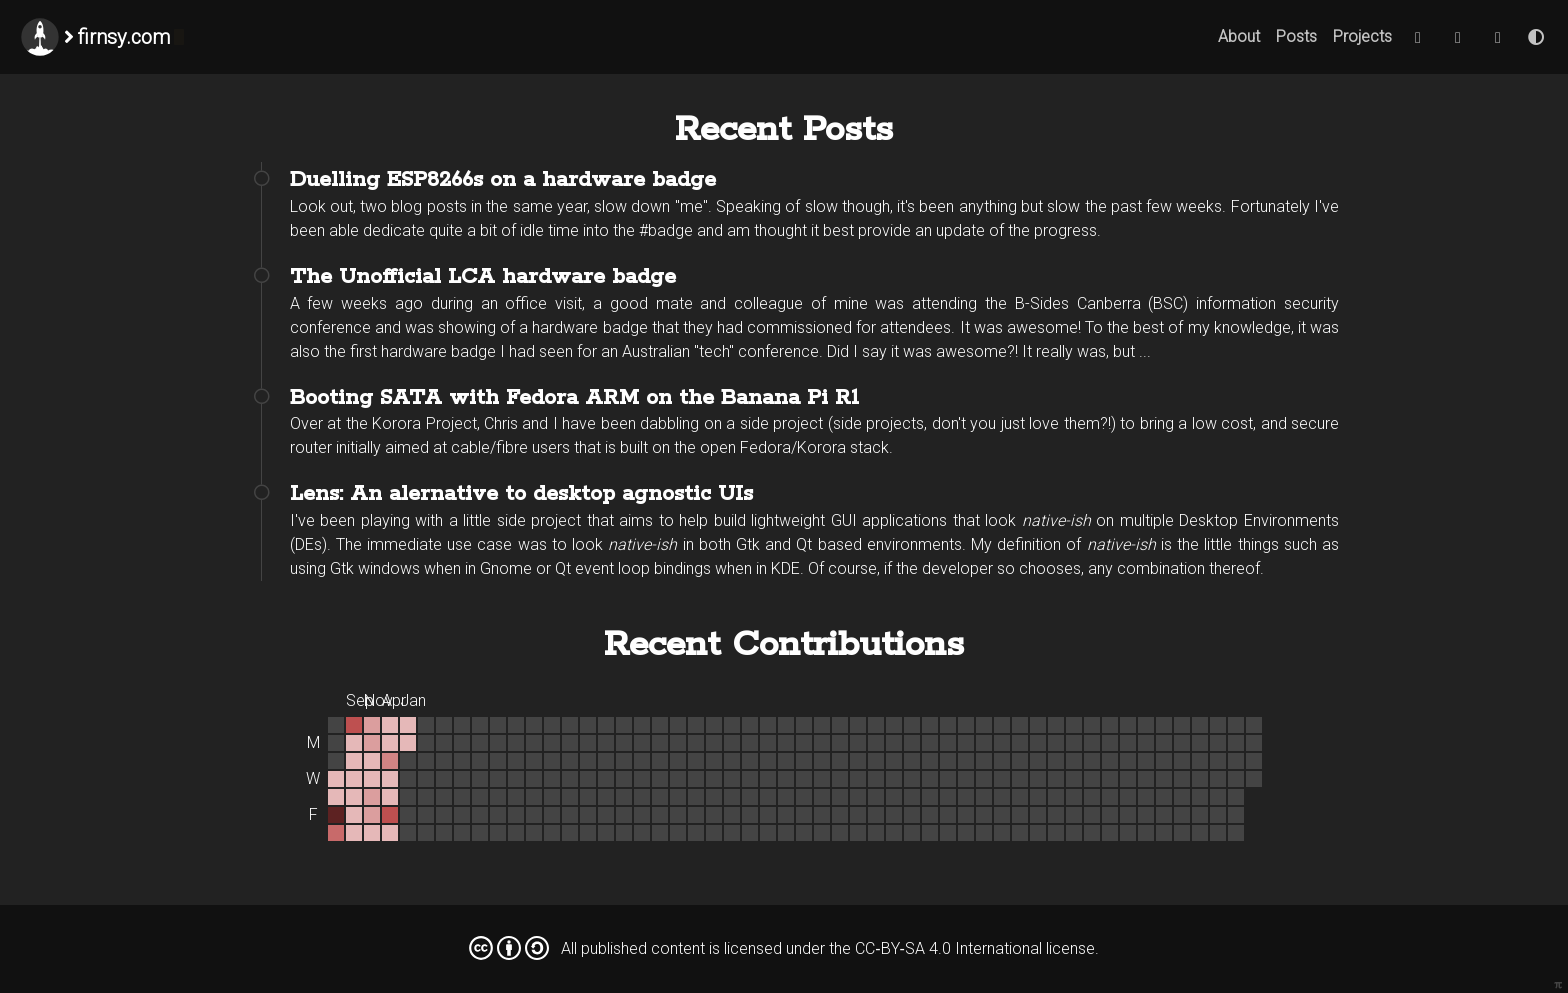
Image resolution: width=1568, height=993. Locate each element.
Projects (1362, 36)
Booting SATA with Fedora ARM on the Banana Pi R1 (574, 398)
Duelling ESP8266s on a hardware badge (503, 180)
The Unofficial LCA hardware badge (483, 277)
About (1239, 36)
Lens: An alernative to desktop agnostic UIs (521, 494)
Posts (1296, 36)
